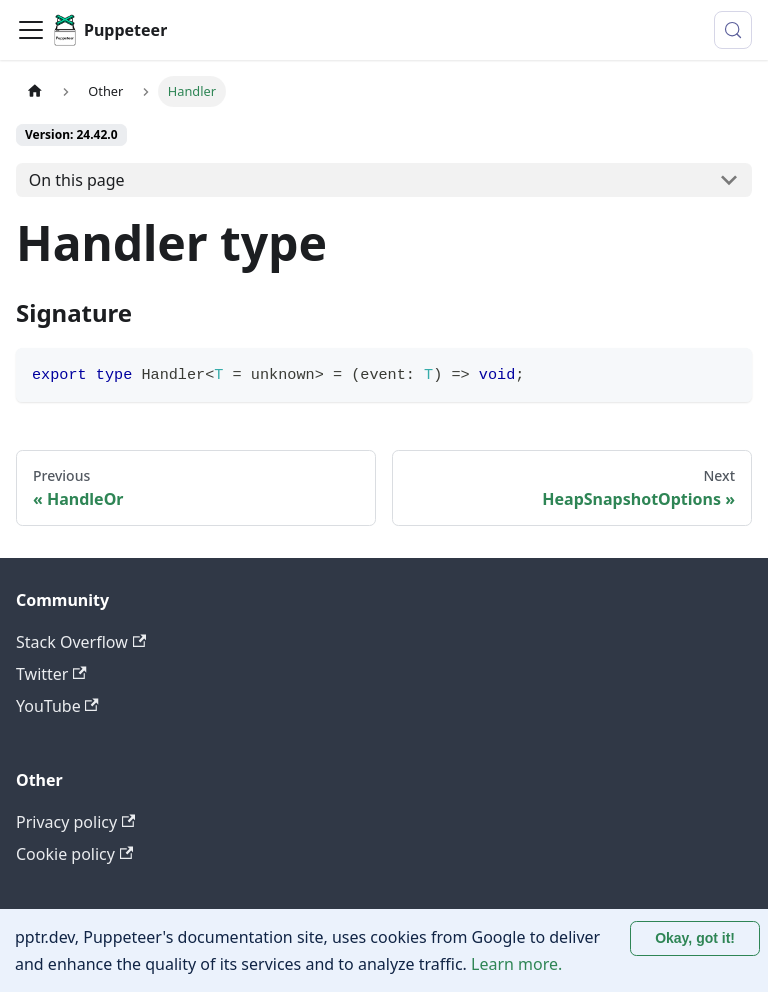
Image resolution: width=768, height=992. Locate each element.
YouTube (57, 706)
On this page (77, 180)
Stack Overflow (81, 642)
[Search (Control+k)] (733, 30)
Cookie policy (74, 854)
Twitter (51, 674)
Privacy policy (75, 822)
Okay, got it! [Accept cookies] (695, 938)
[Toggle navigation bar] (31, 30)
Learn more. (516, 964)
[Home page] (35, 91)
